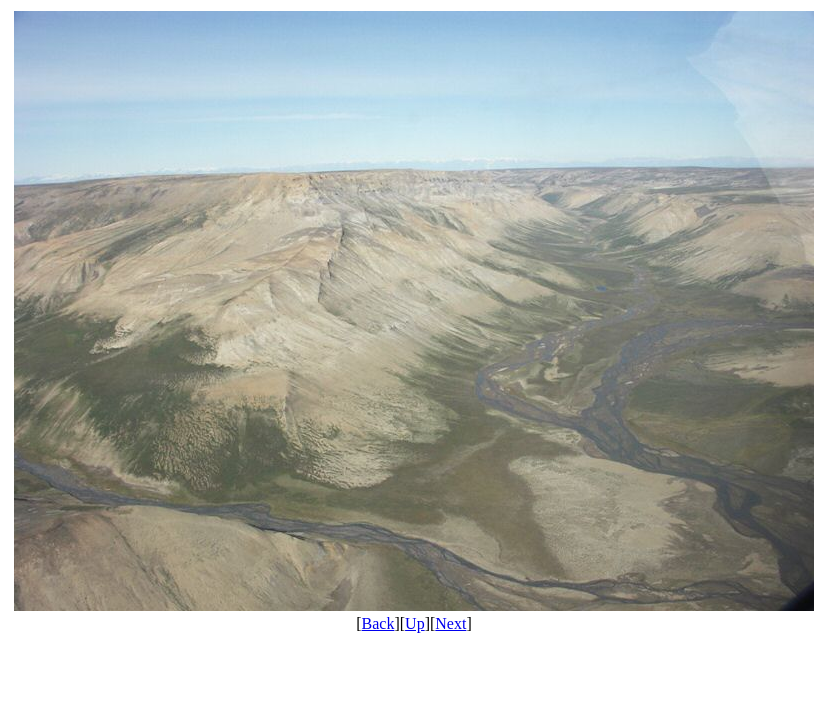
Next (450, 623)
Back (378, 623)
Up (415, 623)
